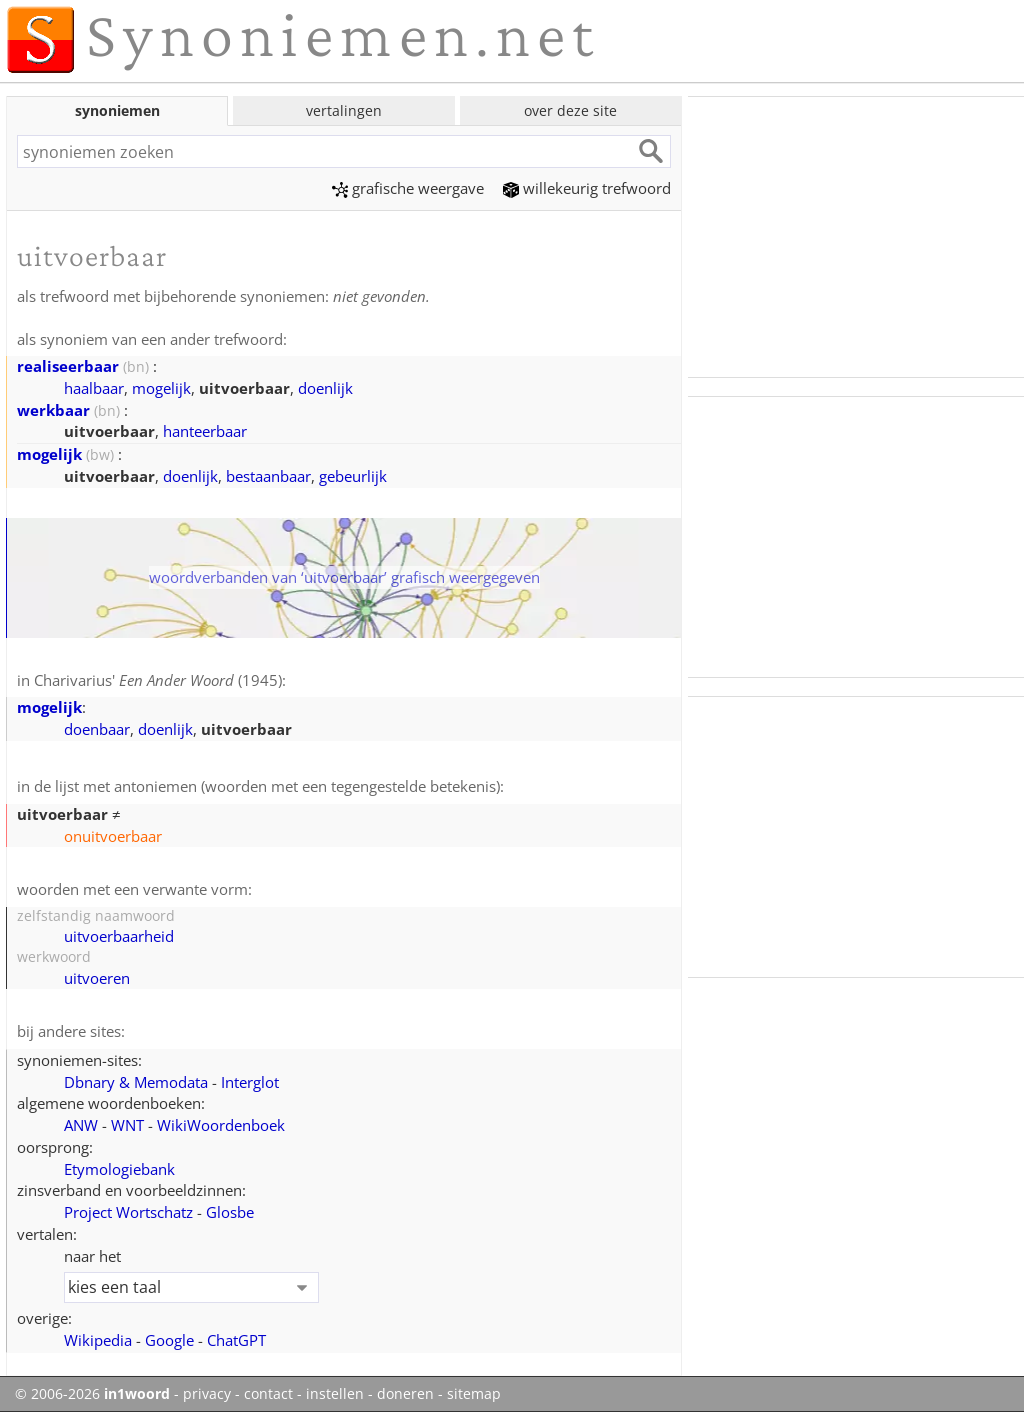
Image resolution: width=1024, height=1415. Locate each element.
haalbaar (94, 388)
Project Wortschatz (128, 1212)
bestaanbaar (268, 476)
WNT (127, 1125)
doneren (405, 1394)
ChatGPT (236, 1340)
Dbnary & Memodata (136, 1082)
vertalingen (344, 110)
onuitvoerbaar (113, 836)
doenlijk (325, 388)
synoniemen (117, 110)
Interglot (250, 1082)
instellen (335, 1394)
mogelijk (161, 388)
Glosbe (230, 1212)
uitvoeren (97, 978)
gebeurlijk (353, 476)
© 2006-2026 (92, 1394)
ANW (81, 1125)
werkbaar (53, 410)
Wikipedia (98, 1340)
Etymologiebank (119, 1169)
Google (169, 1340)
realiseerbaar (68, 366)
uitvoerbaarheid (119, 936)
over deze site (570, 110)
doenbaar (97, 729)
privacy (207, 1394)
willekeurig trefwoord (587, 188)
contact (268, 1394)
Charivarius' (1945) (158, 680)
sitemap (474, 1394)
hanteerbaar (205, 431)
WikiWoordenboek (221, 1125)
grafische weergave (408, 188)
